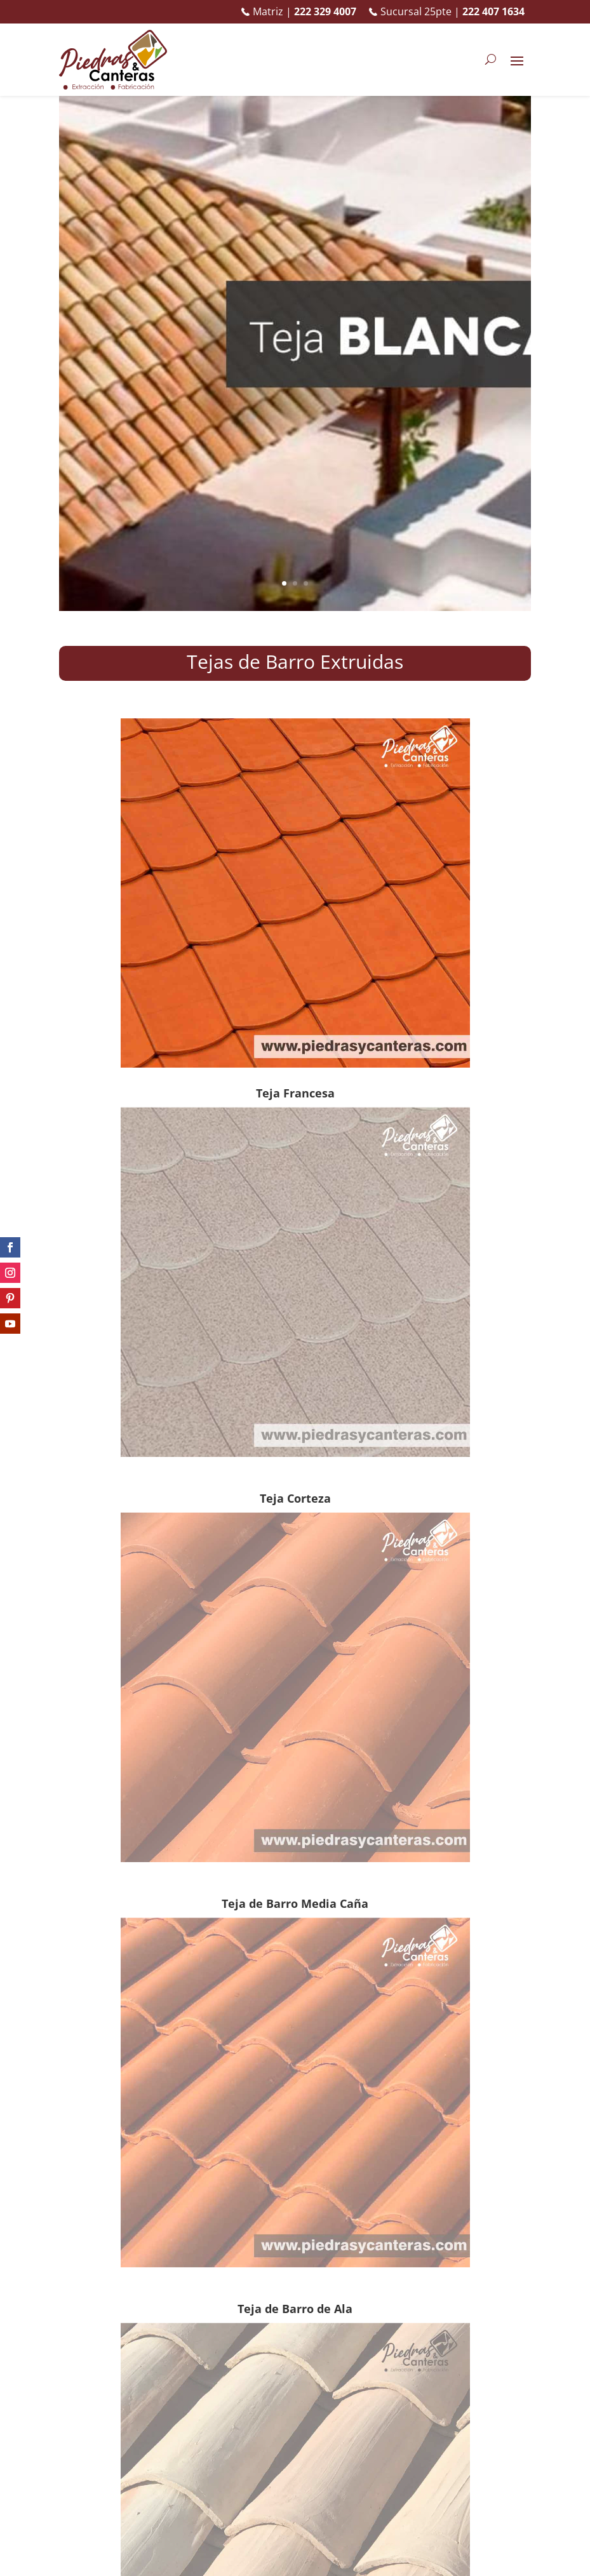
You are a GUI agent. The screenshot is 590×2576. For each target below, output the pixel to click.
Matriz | (298, 11)
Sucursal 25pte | (447, 11)
